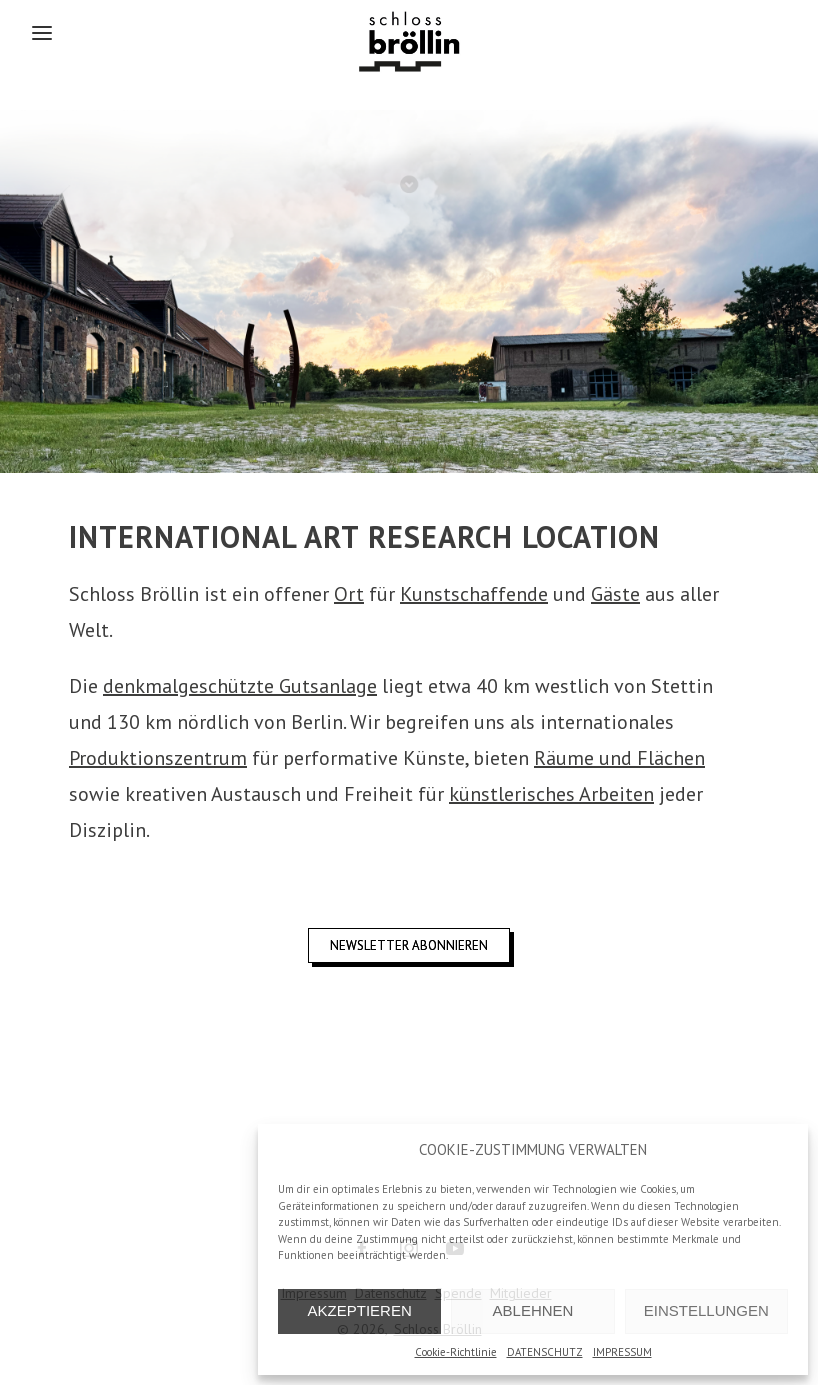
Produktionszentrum (158, 758)
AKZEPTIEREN (360, 1310)
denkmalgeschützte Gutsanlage (240, 686)
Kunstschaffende (474, 594)
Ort (349, 594)
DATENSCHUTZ (545, 1352)
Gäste (615, 594)
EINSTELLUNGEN (706, 1310)
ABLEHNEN (533, 1310)
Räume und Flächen (619, 758)
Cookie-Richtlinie (456, 1352)
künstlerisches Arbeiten (551, 794)
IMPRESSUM (622, 1352)
